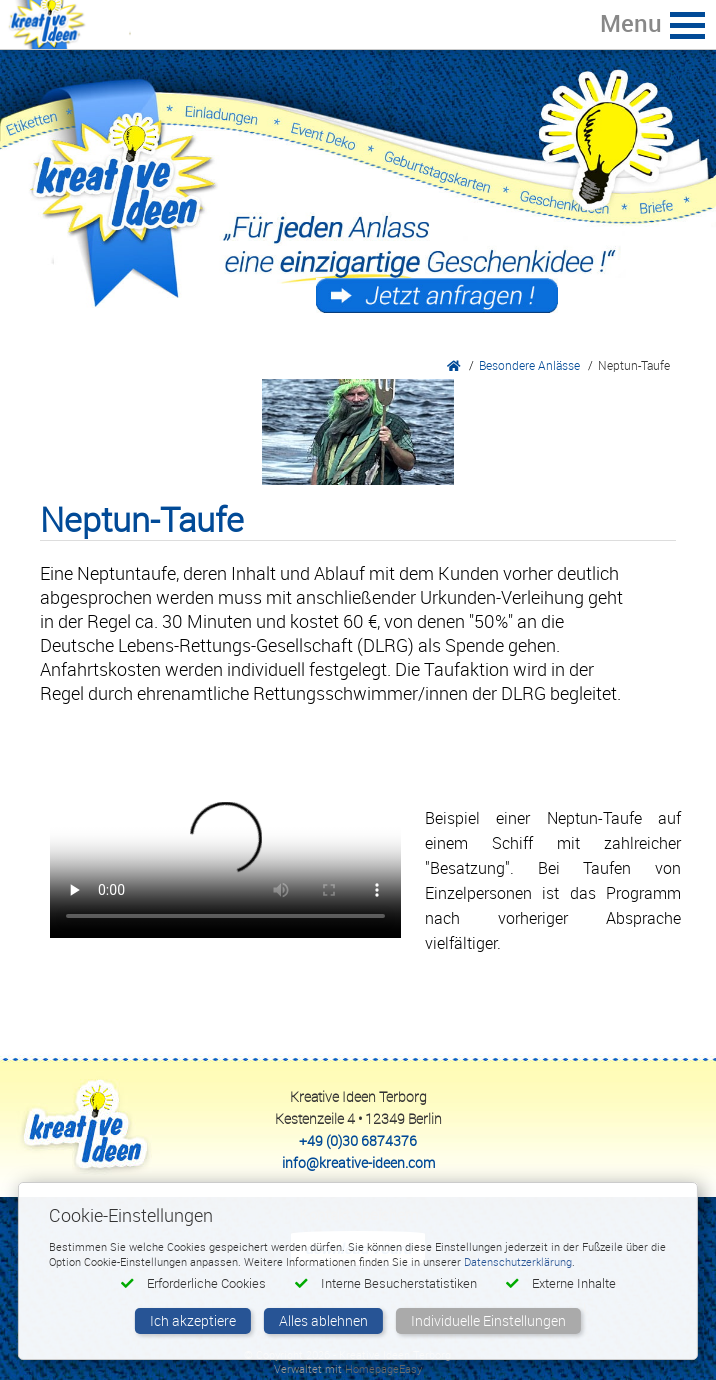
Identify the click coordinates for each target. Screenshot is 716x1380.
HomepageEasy (383, 1368)
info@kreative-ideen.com (358, 1162)
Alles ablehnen (323, 1320)
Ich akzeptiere (193, 1320)
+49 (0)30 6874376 (358, 1140)
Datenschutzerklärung (518, 1261)
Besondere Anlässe (529, 365)
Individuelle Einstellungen (488, 1320)
